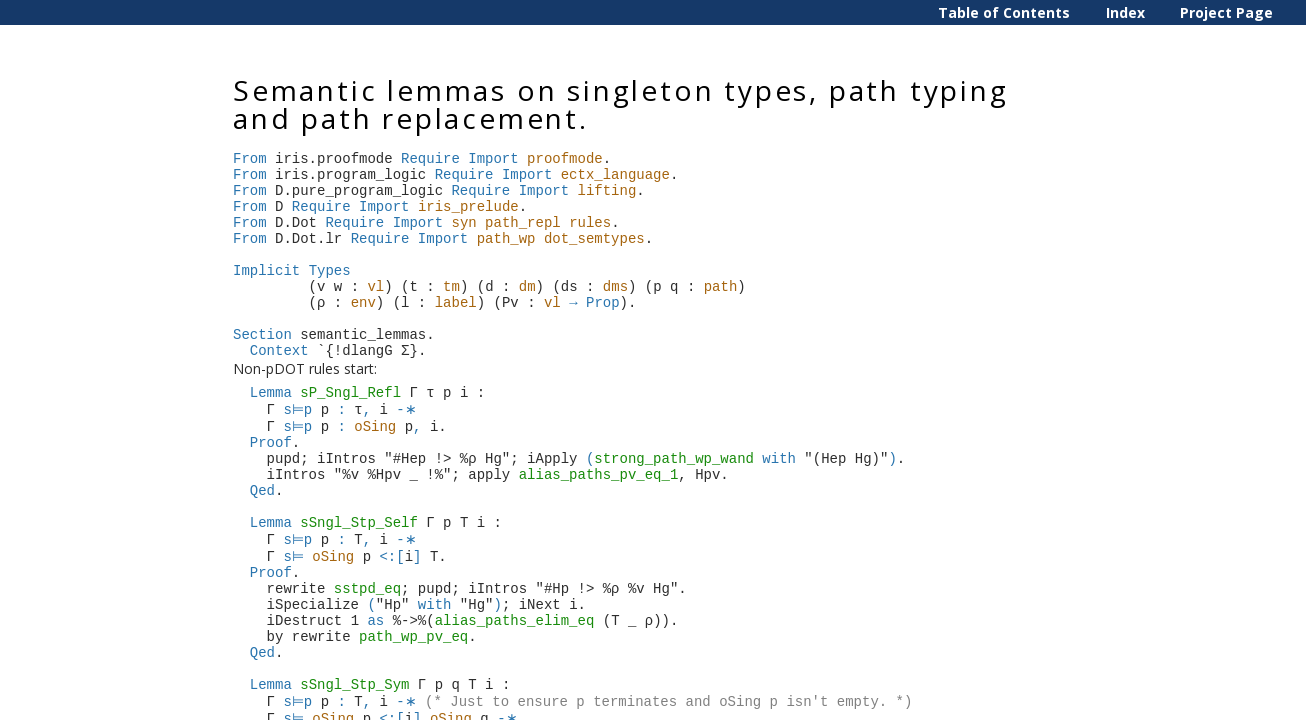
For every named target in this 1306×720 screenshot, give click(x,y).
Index (1125, 12)
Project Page (1226, 12)
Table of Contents (1004, 12)
